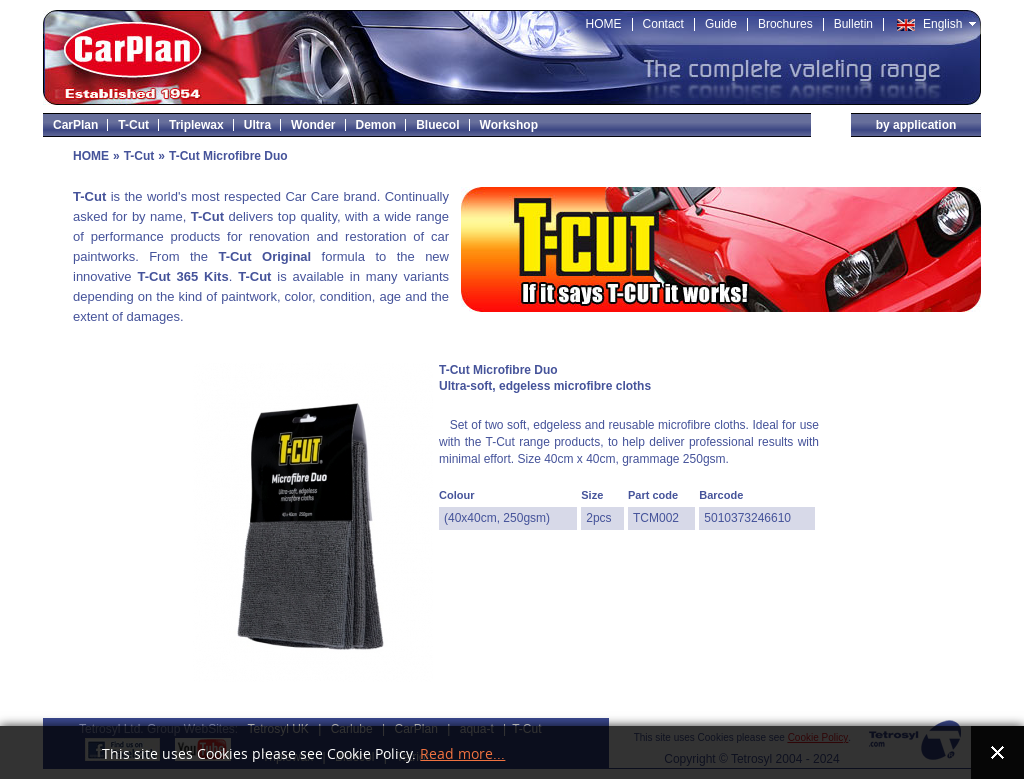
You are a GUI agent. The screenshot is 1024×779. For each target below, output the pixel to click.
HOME (91, 156)
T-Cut (139, 156)
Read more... (462, 754)
